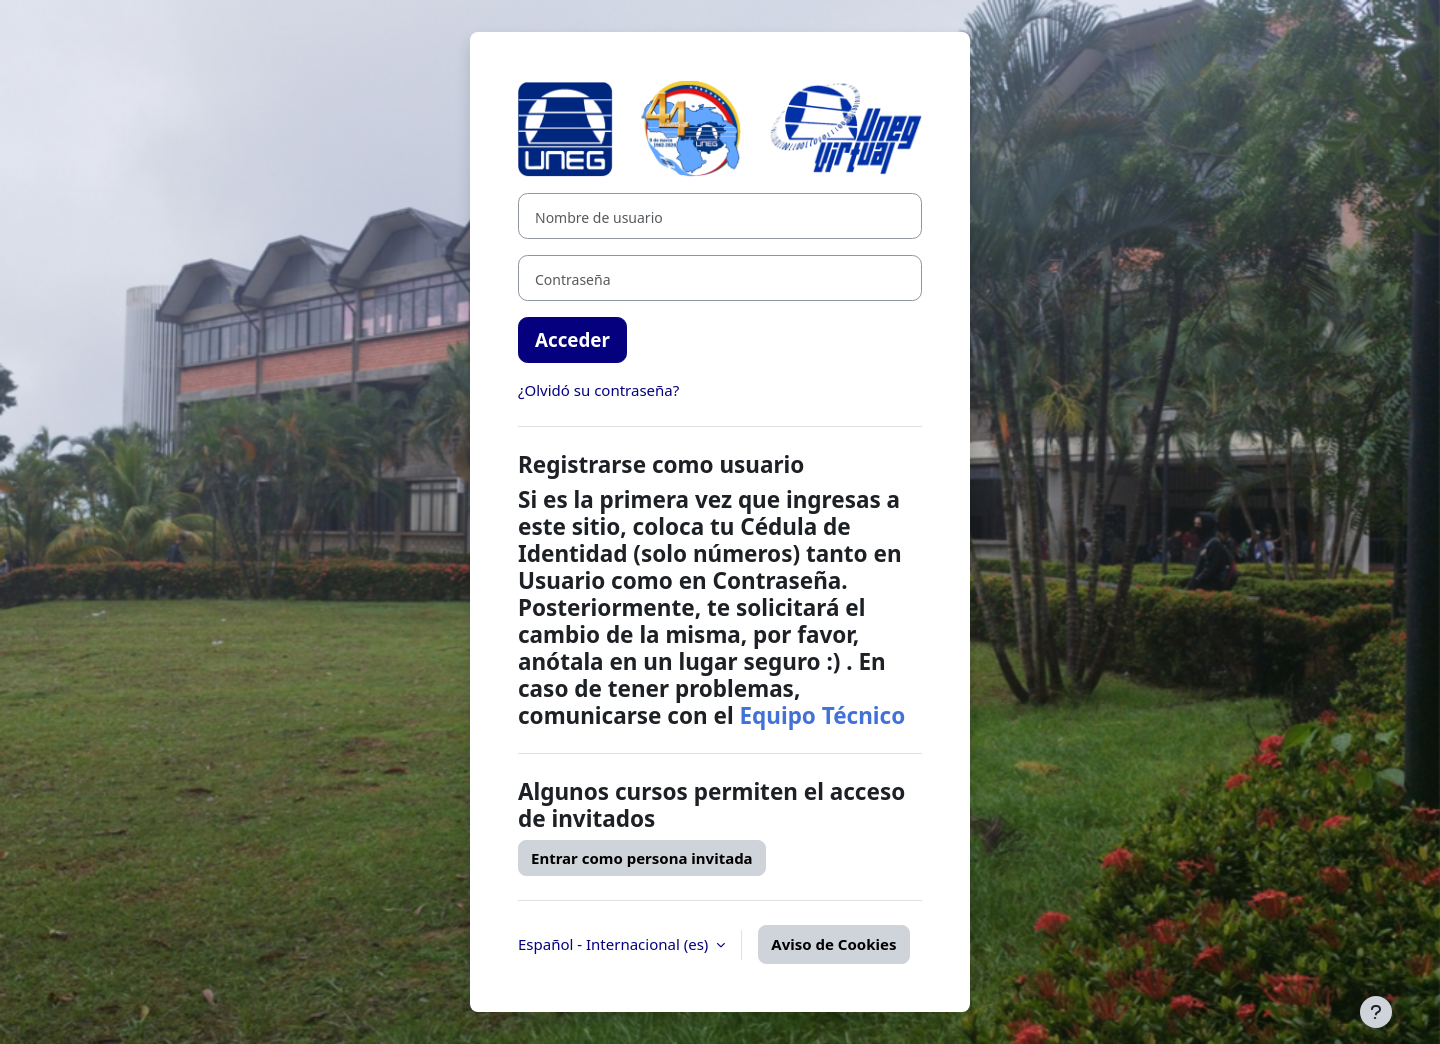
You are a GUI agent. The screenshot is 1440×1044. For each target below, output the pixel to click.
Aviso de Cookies (833, 944)
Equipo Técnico (822, 715)
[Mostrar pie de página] (1376, 1012)
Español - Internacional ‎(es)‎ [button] (615, 944)
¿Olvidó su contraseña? (598, 390)
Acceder (572, 339)
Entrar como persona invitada (642, 858)
